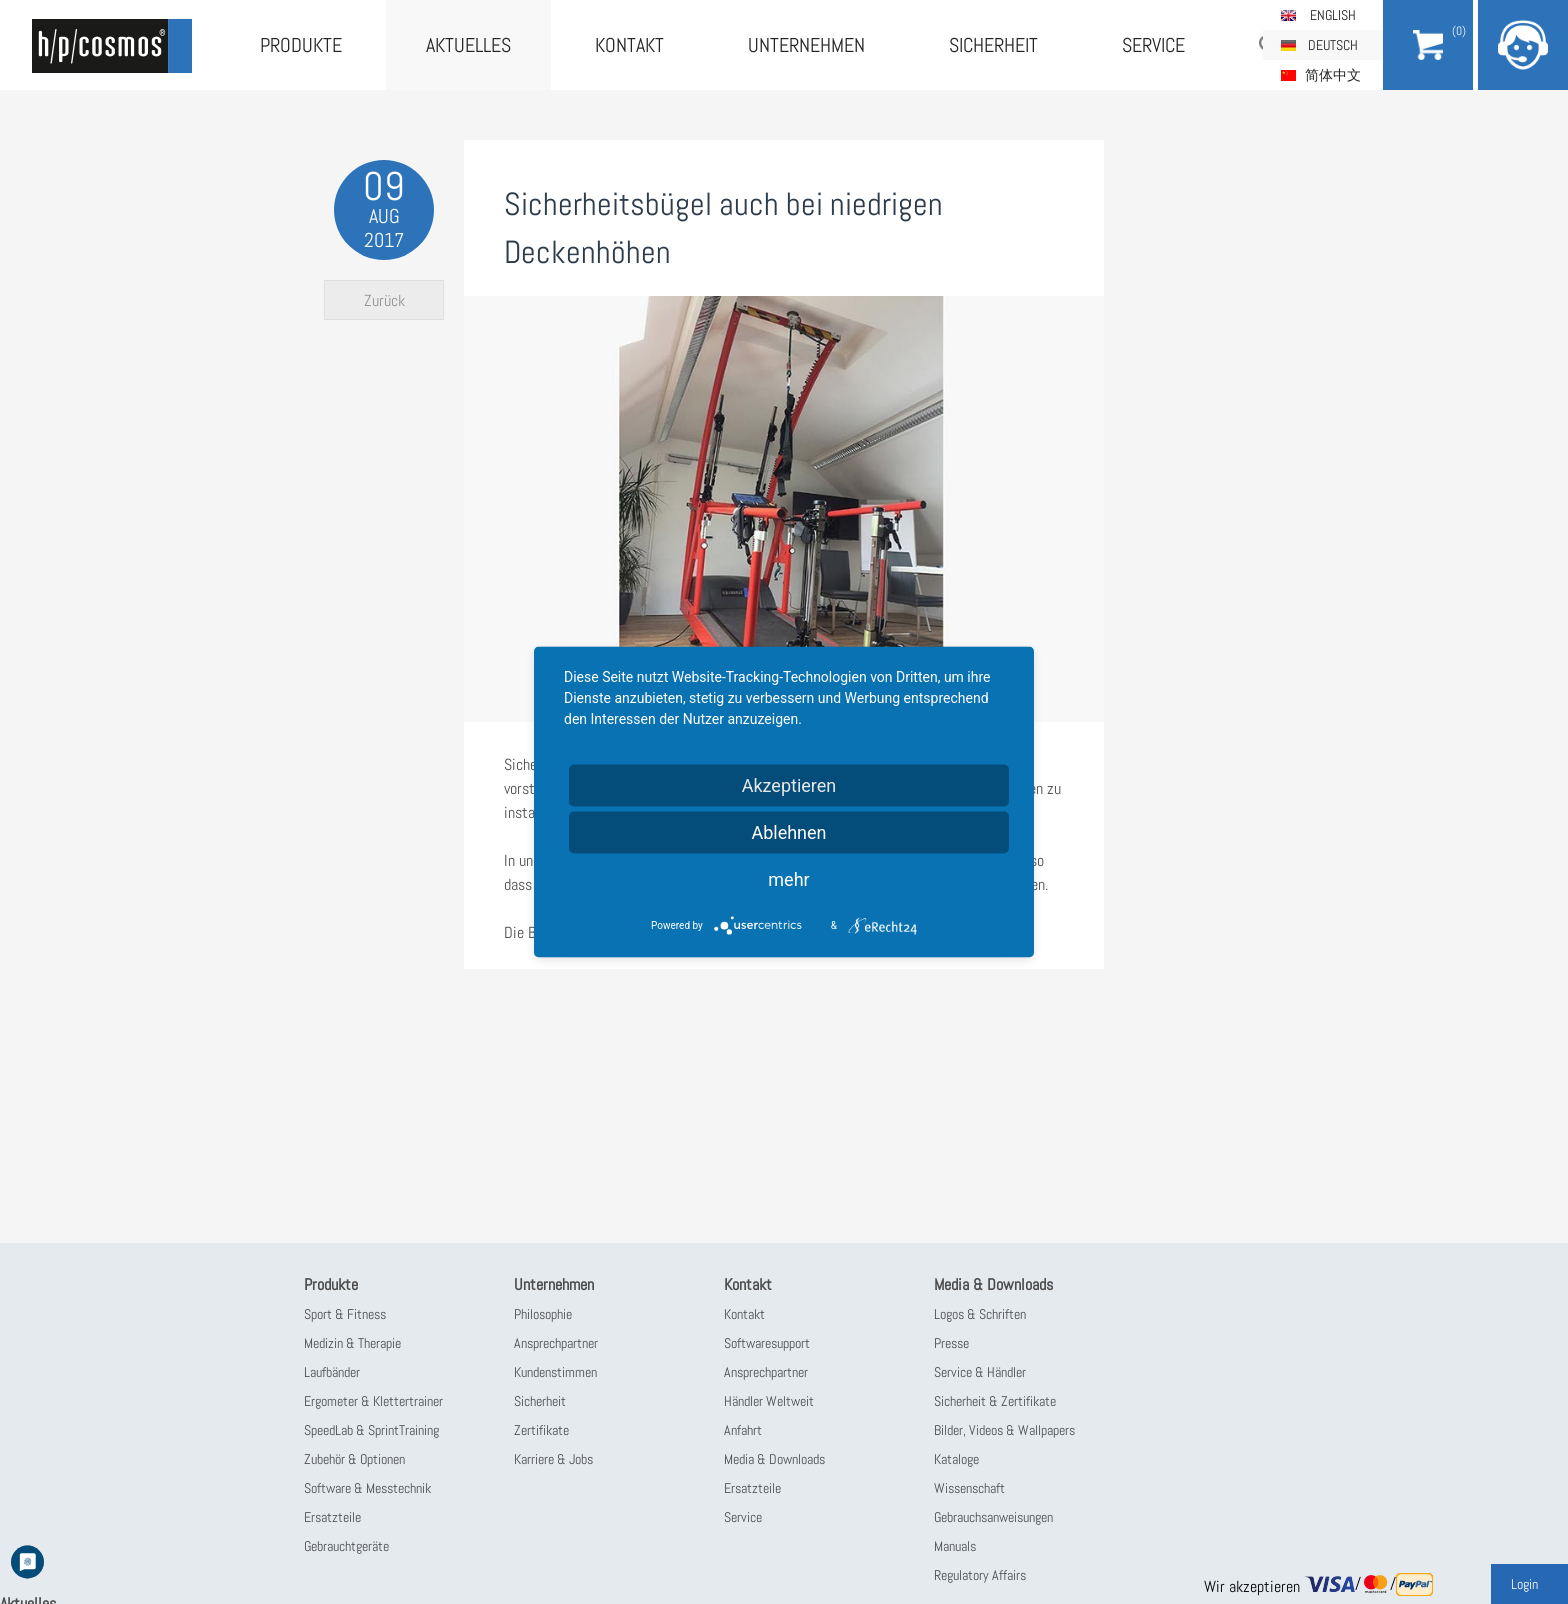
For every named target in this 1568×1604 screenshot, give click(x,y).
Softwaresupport (767, 1343)
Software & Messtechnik (367, 1488)
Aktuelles (468, 45)
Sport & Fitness (345, 1314)
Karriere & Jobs (553, 1459)
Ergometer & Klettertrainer (373, 1401)
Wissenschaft (969, 1488)
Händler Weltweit (769, 1401)
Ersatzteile (332, 1517)
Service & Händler (980, 1372)
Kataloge (956, 1459)
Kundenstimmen (555, 1372)
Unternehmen (806, 45)
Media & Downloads (774, 1459)
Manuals (955, 1546)
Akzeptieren (789, 785)
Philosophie (543, 1314)
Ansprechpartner (556, 1343)
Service (1153, 45)
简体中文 (1333, 75)
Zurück (384, 300)
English (1333, 15)
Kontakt (629, 45)
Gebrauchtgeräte (346, 1546)
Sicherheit (993, 45)
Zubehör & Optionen (354, 1459)
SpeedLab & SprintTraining (371, 1430)
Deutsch (1333, 45)
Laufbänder (332, 1372)
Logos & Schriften (980, 1314)
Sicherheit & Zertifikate (995, 1401)
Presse (951, 1343)
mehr (788, 879)
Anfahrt (743, 1430)
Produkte (301, 45)
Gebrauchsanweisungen (993, 1517)
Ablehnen (788, 832)
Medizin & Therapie (352, 1343)
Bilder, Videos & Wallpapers (1004, 1430)
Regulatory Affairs (980, 1575)
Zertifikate (541, 1430)
